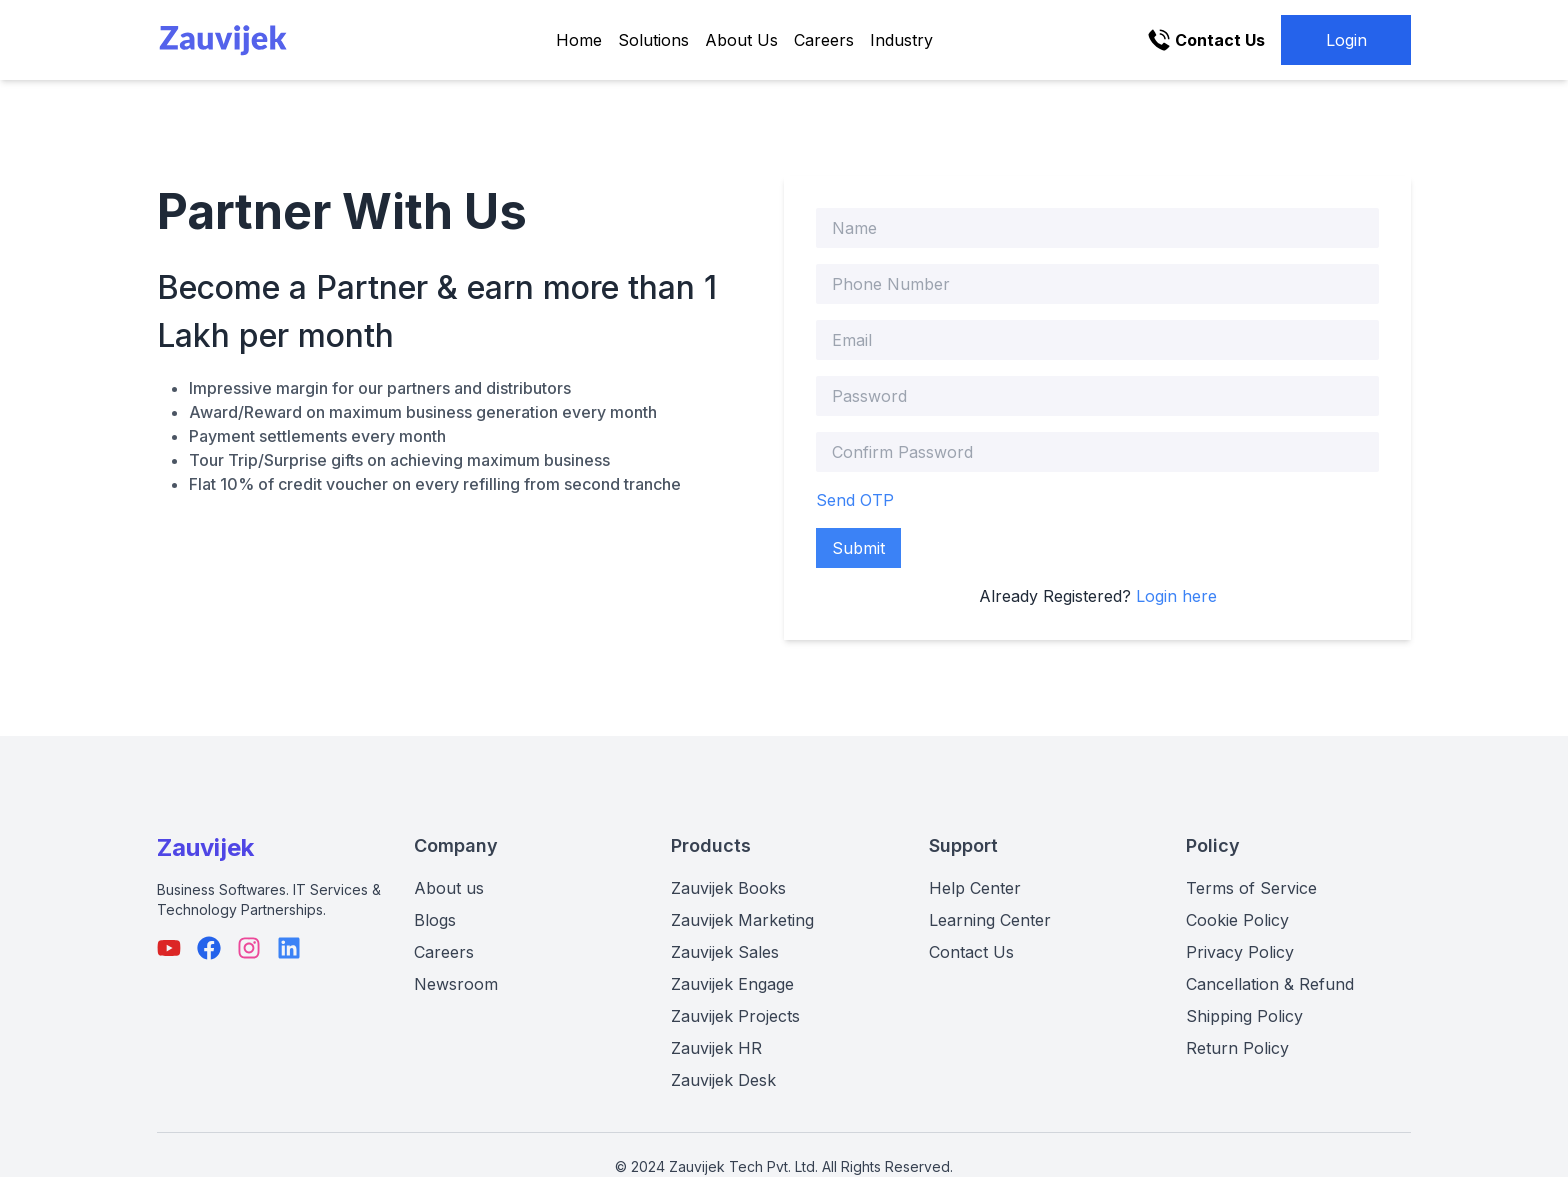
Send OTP (855, 500)
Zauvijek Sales (725, 952)
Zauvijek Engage (732, 984)
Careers (824, 40)
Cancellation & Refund (1270, 984)
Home (579, 40)
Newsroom (456, 984)
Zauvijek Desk (723, 1080)
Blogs (435, 920)
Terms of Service (1251, 888)
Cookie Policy (1237, 920)
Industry (901, 40)
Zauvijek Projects (735, 1016)
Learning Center (990, 920)
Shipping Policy (1244, 1016)
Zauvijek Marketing (742, 920)
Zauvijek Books (728, 888)
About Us (741, 40)
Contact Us (971, 952)
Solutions (653, 40)
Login (1346, 40)
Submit (858, 548)
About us (449, 888)
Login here (1176, 596)
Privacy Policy (1240, 952)
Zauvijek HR (716, 1048)
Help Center (975, 888)
